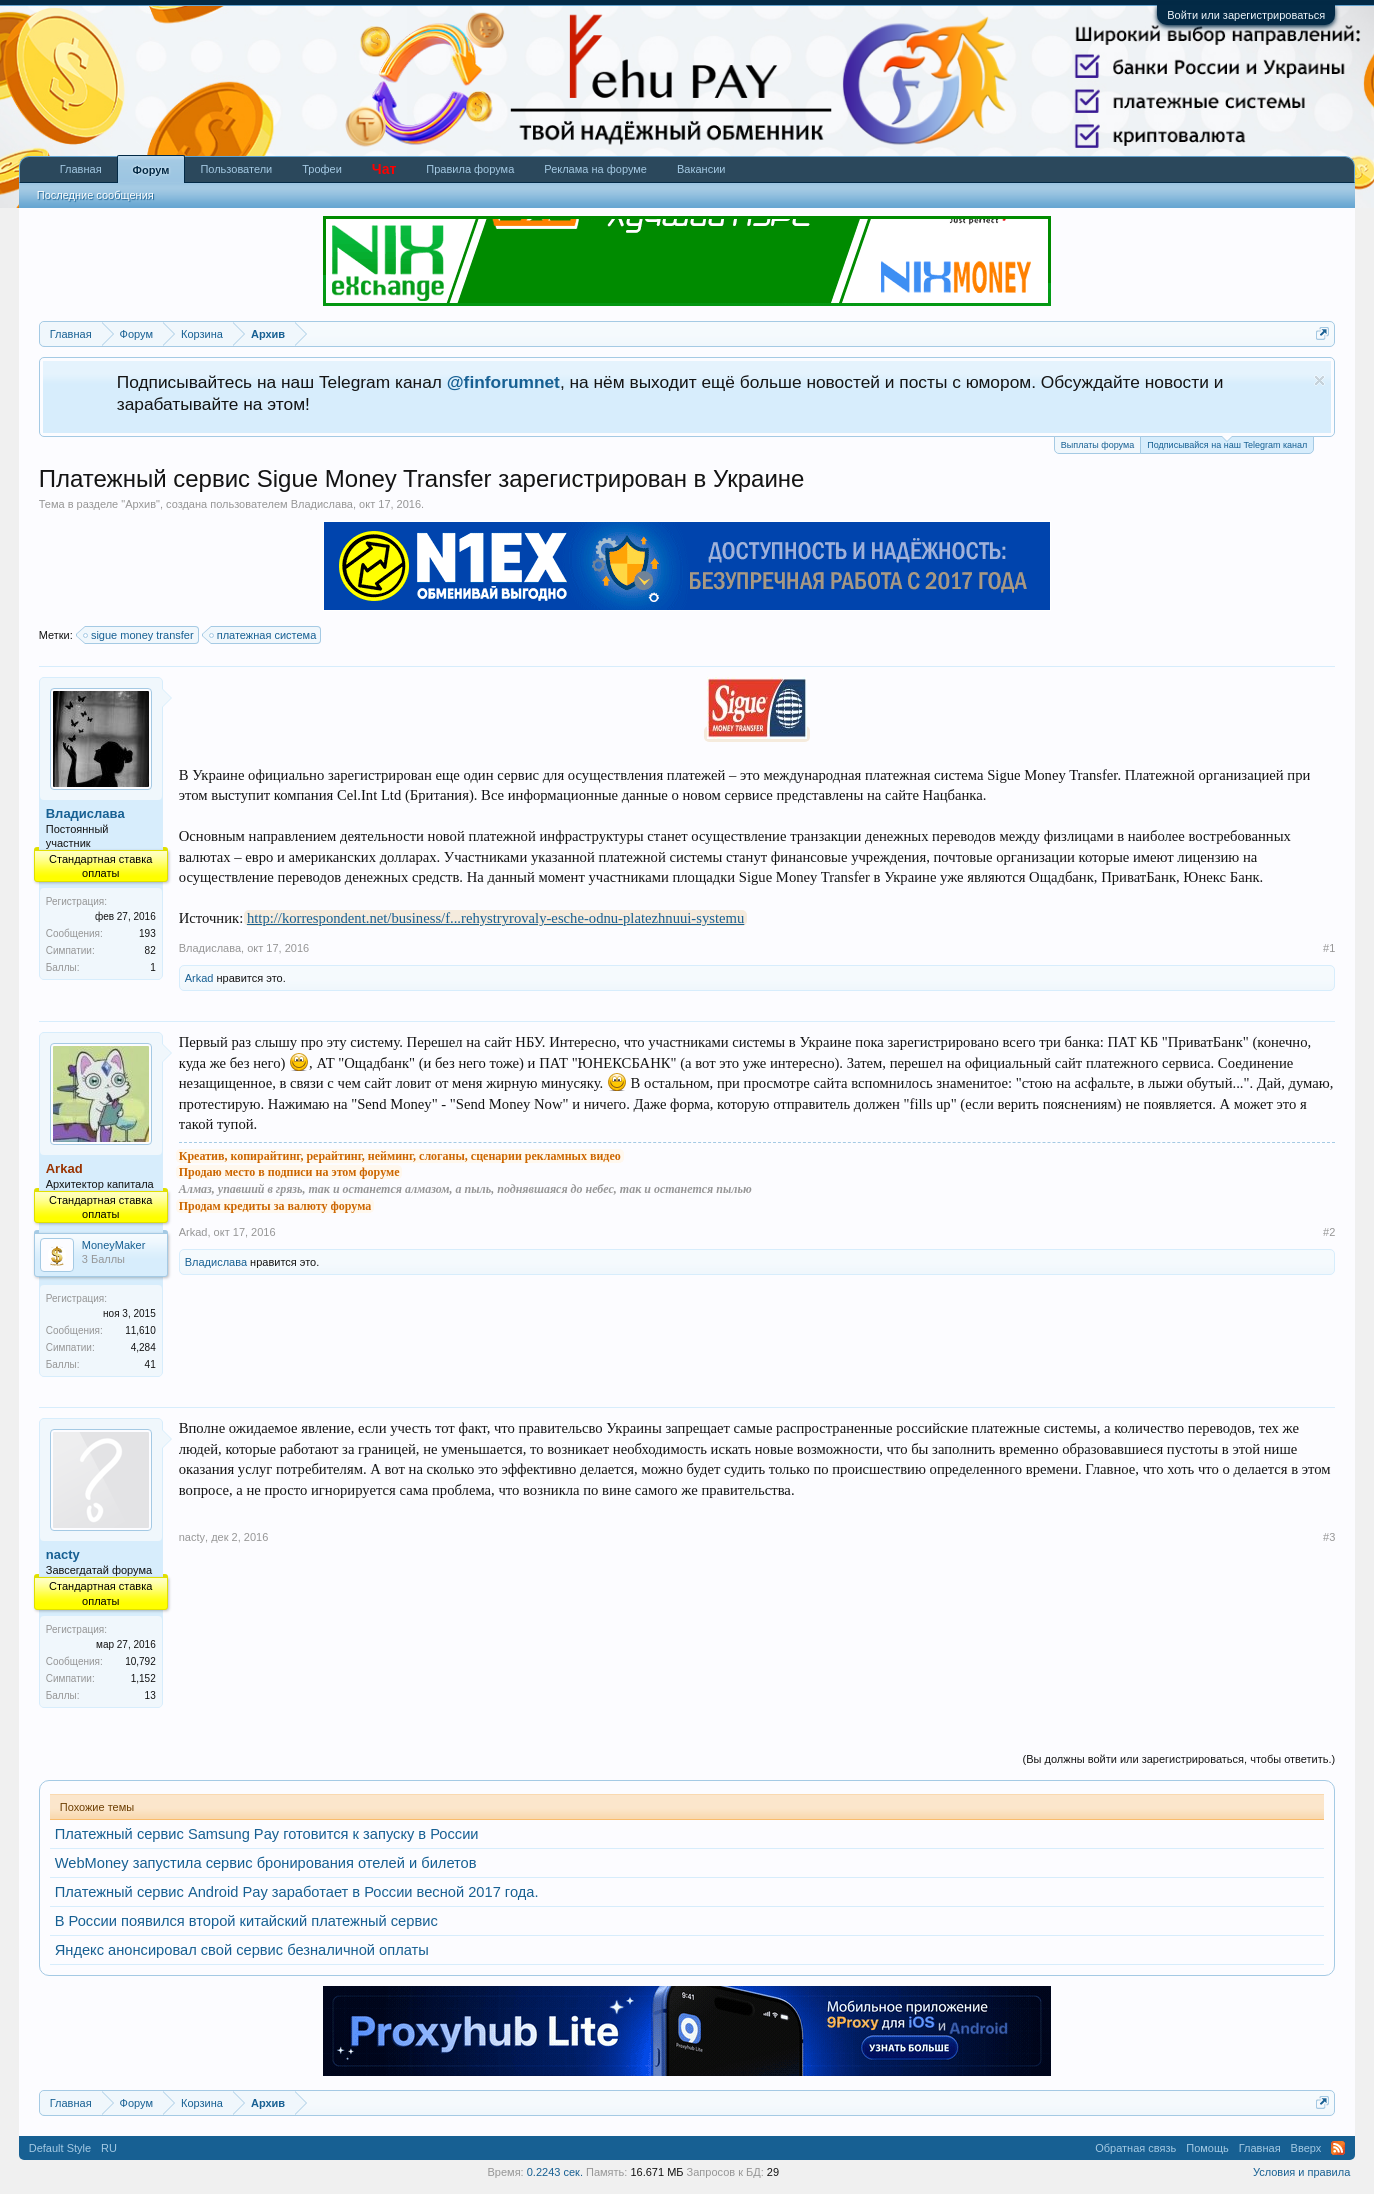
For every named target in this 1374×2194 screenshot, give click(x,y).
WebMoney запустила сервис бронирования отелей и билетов (266, 1863)
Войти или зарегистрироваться (1246, 15)
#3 (1329, 1537)
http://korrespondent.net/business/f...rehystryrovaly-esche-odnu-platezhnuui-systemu (495, 918)
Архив (140, 504)
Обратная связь (1135, 2148)
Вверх (1306, 2148)
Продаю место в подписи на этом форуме (289, 1172)
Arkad (199, 978)
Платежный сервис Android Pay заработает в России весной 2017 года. (297, 1892)
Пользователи (236, 169)
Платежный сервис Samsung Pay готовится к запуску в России (267, 1834)
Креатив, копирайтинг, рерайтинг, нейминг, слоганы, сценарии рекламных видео (400, 1156)
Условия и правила (1301, 2172)
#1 (1329, 948)
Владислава (322, 504)
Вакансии (701, 169)
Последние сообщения (95, 195)
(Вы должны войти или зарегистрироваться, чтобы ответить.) (1179, 1759)
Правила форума (470, 169)
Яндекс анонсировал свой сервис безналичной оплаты (242, 1950)
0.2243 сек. (555, 2172)
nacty (63, 1554)
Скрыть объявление (1319, 380)
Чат (384, 169)
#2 (1329, 1232)
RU (109, 2148)
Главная (81, 169)
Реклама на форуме (595, 169)
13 (150, 1695)
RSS (1338, 2148)
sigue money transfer (139, 635)
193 (147, 933)
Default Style (60, 2148)
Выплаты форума (1097, 445)
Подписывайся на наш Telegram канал (1227, 443)
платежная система (264, 635)
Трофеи (322, 169)
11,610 (140, 1330)
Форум (151, 170)
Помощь (1207, 2148)
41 (150, 1364)
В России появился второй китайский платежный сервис (246, 1921)
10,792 (140, 1661)
